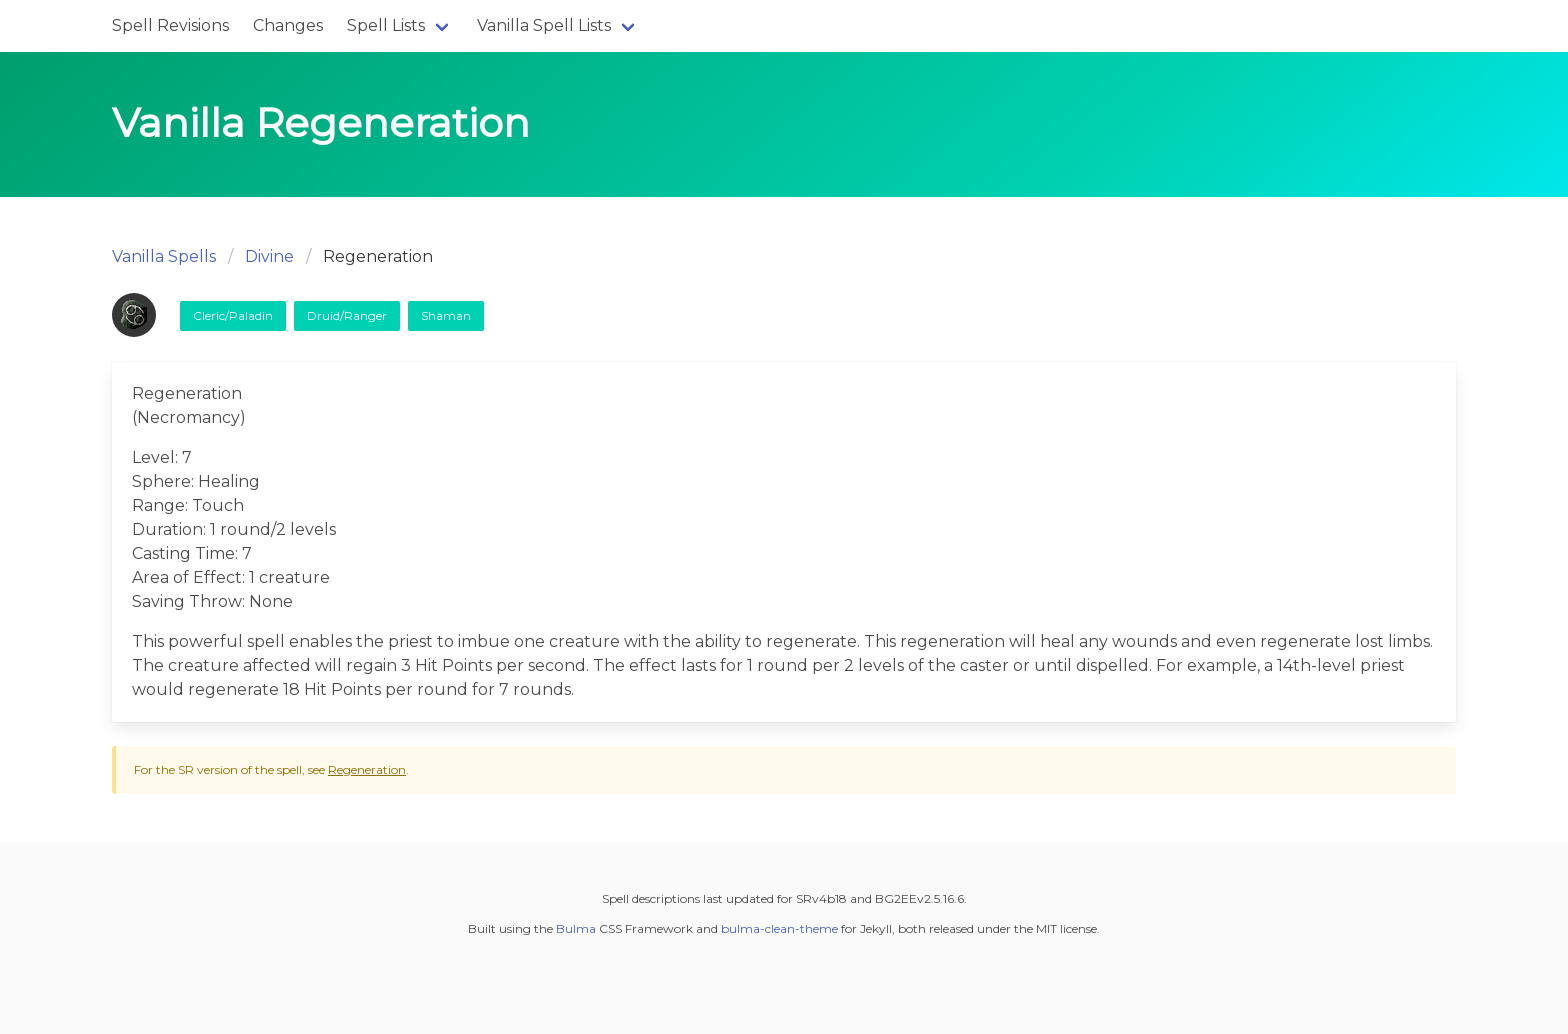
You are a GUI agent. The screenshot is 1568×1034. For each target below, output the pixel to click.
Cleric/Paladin (233, 315)
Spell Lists (386, 25)
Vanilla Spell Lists (544, 25)
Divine (269, 256)
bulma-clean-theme (779, 928)
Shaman (446, 315)
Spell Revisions (170, 25)
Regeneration (367, 769)
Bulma (576, 928)
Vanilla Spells (164, 256)
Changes (288, 25)
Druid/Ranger (347, 315)
